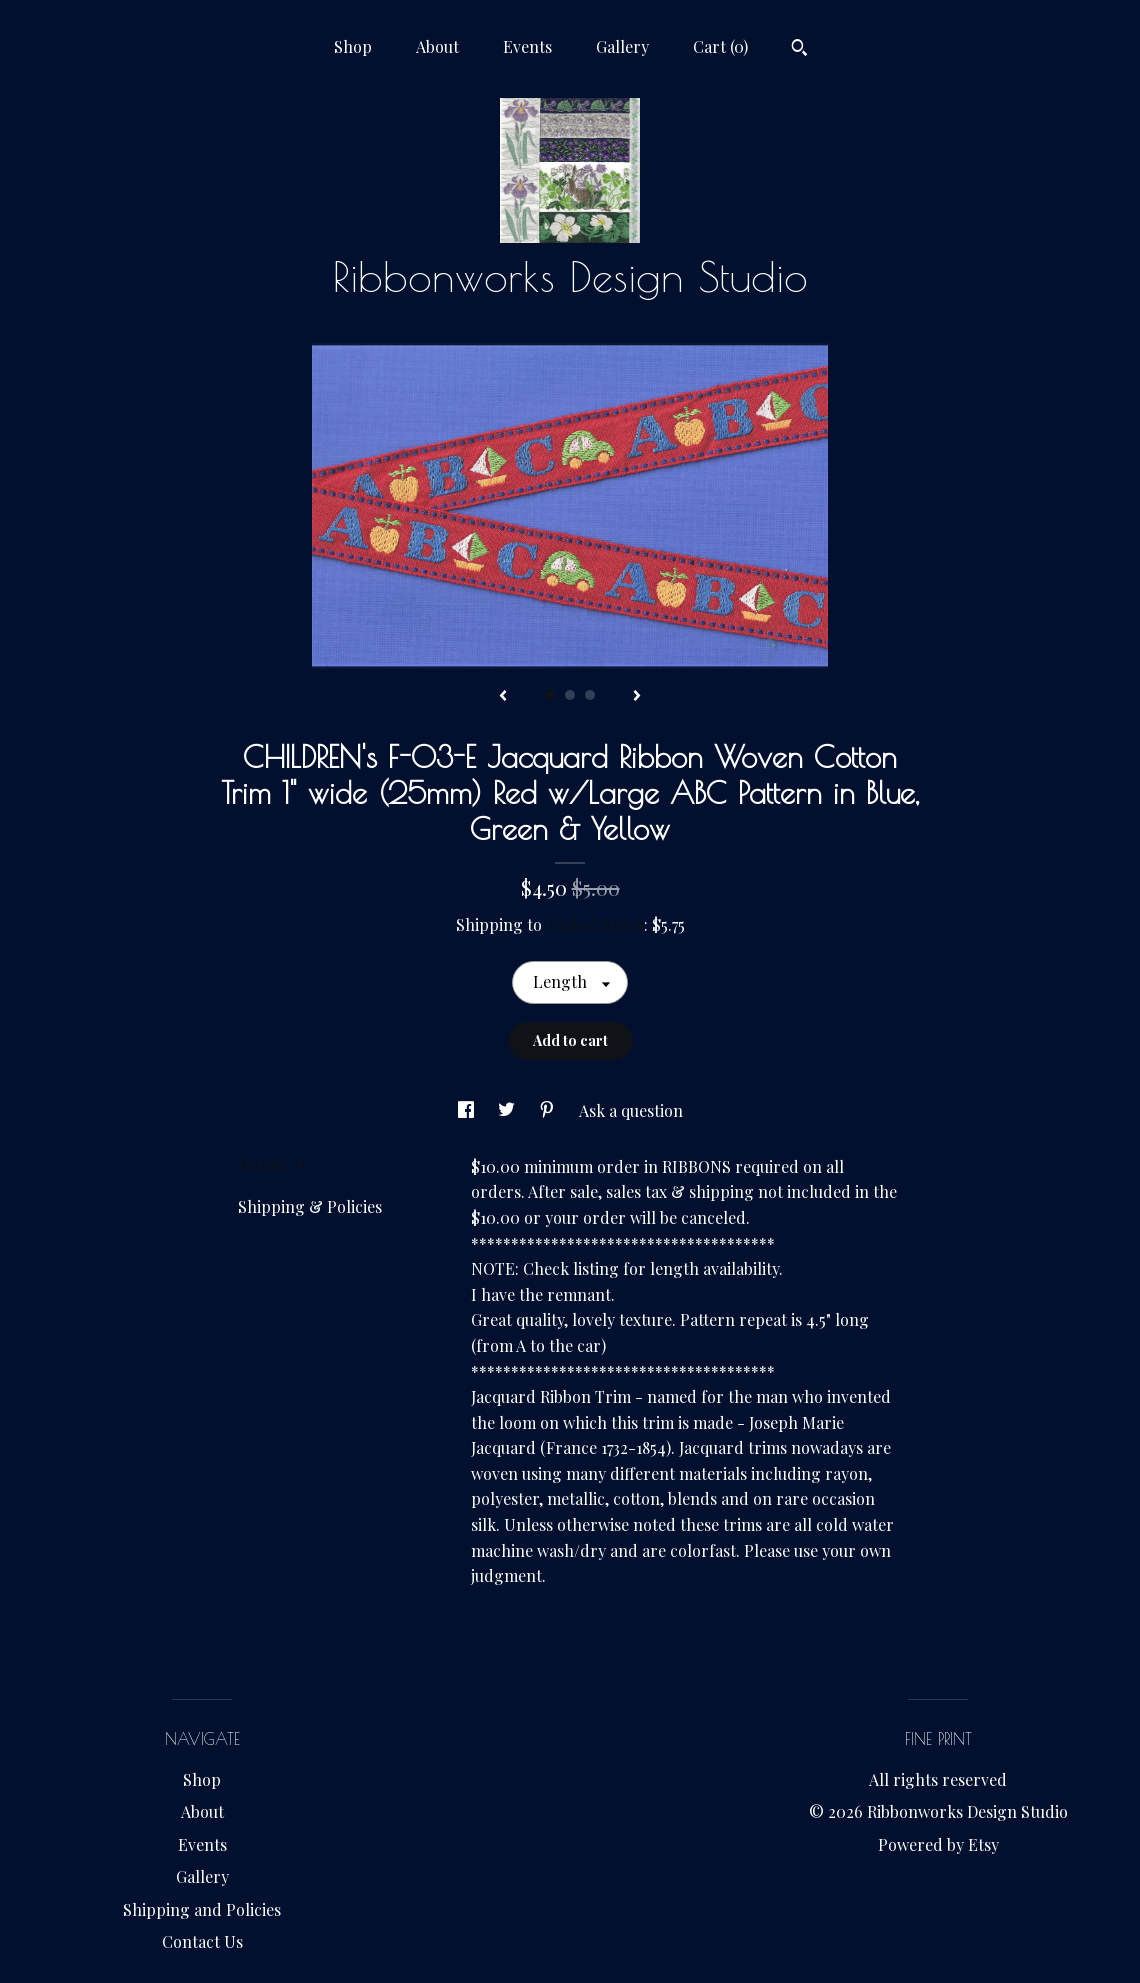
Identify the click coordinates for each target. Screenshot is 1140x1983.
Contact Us (202, 1941)
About (437, 46)
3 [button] (590, 695)
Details (271, 1164)
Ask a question (631, 1110)
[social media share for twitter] (508, 1110)
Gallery (622, 46)
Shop (353, 46)
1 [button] (550, 695)
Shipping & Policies (310, 1206)
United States (595, 924)
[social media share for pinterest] (549, 1110)
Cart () (720, 46)
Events (527, 46)
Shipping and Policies (202, 1909)
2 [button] (570, 695)
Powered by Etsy (938, 1844)
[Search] (799, 50)
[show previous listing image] (503, 697)
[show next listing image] (637, 697)
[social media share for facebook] (468, 1110)
